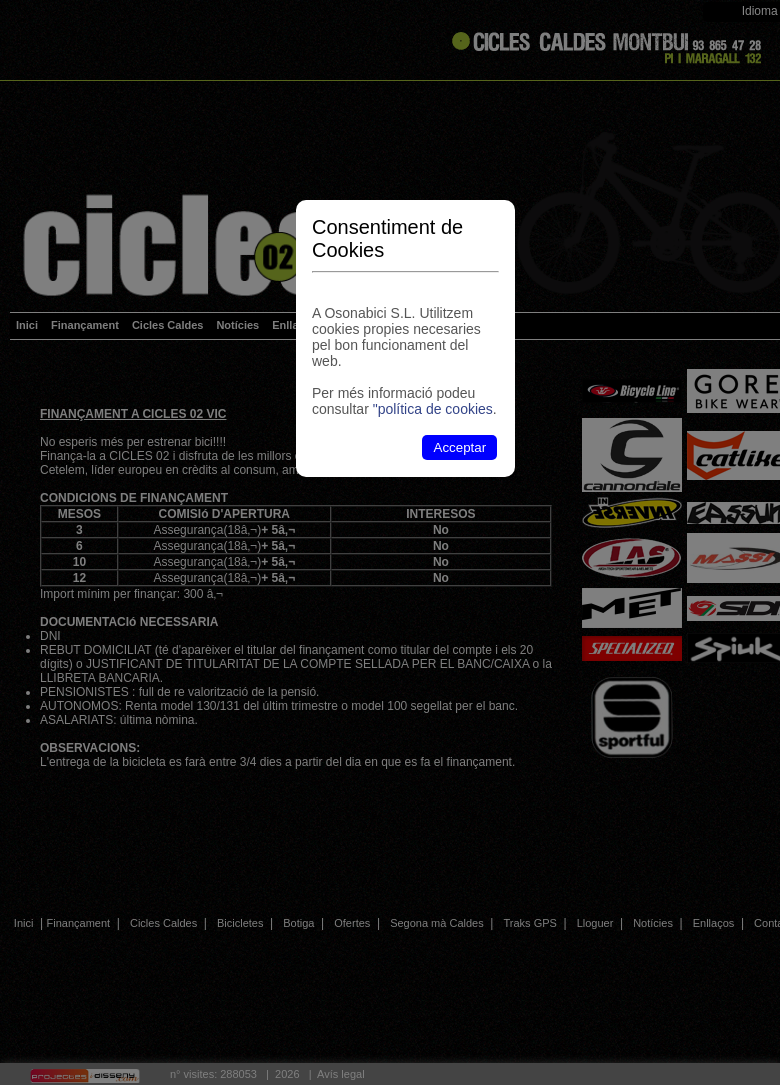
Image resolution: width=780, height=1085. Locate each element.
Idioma (760, 11)
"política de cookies (433, 409)
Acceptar (460, 447)
